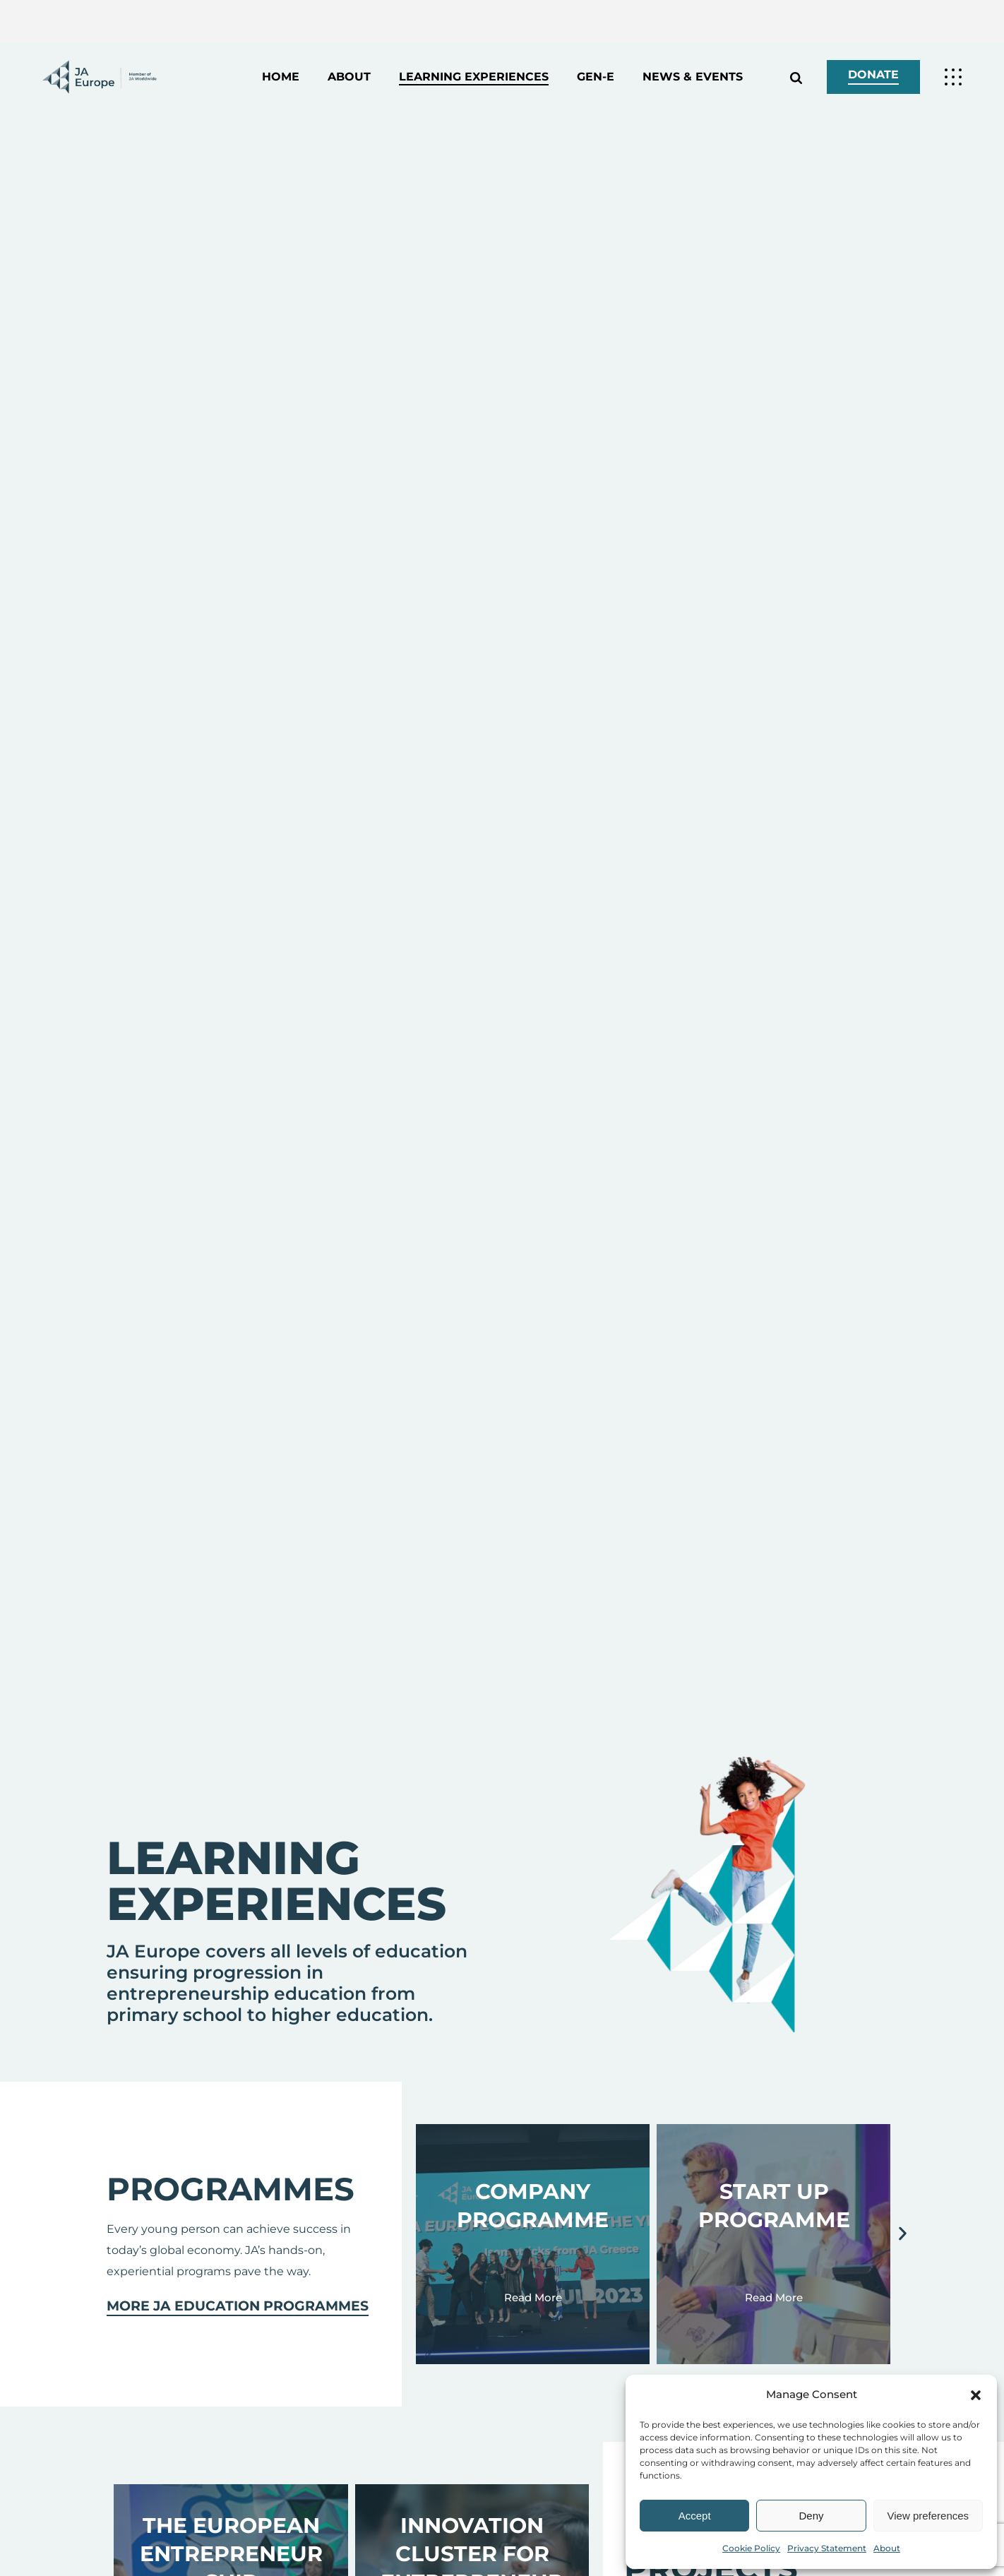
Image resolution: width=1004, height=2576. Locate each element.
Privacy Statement (826, 2548)
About (886, 2548)
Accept (695, 2516)
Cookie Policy (751, 2548)
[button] (976, 2395)
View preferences (928, 2516)
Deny (811, 2516)
